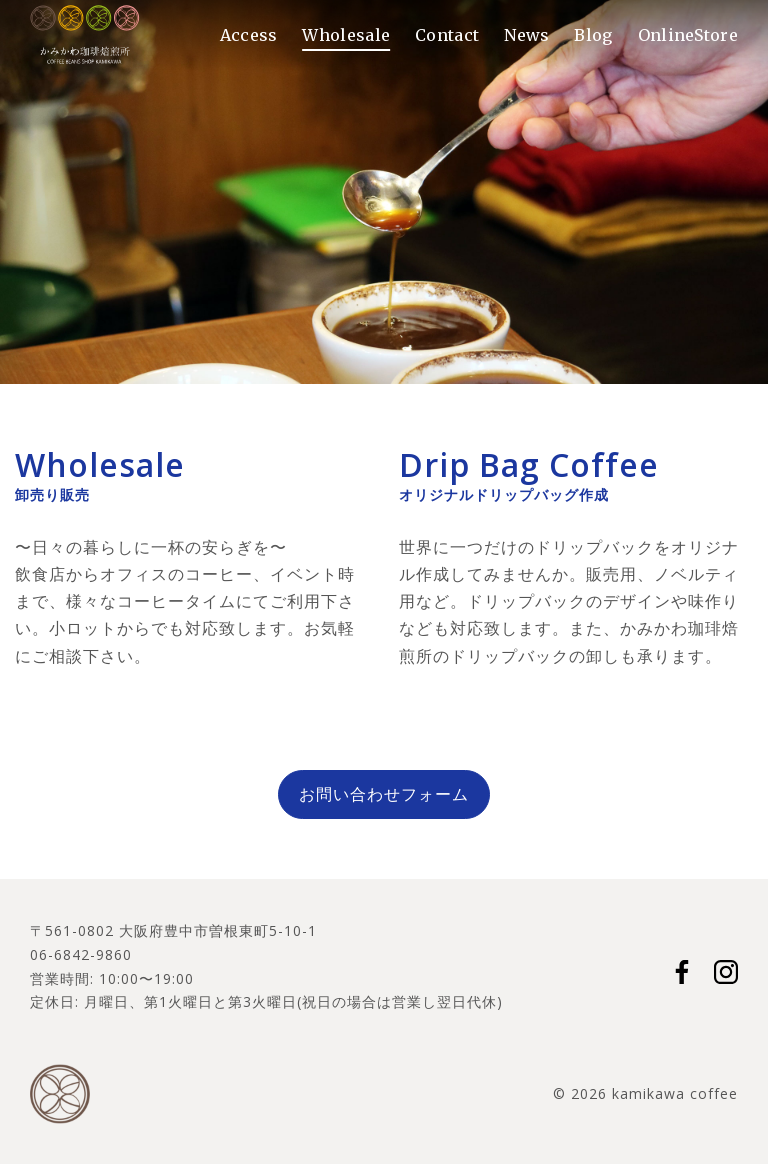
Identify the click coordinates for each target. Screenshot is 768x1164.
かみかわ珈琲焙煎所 (85, 35)
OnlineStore (688, 35)
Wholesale (346, 35)
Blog (593, 35)
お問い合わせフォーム (384, 794)
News (526, 35)
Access (249, 35)
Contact (447, 35)
